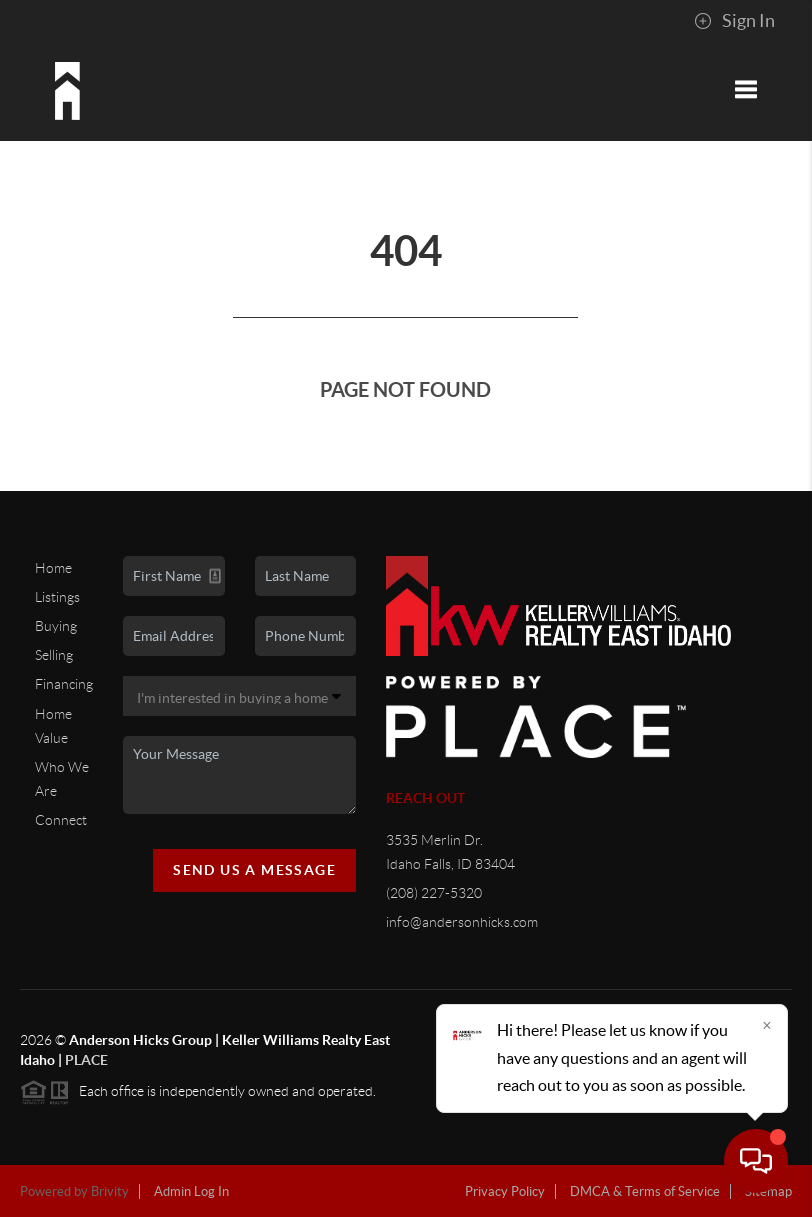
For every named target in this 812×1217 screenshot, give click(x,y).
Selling (54, 655)
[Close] (767, 1025)
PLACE (86, 1060)
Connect (61, 820)
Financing (64, 684)
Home (53, 568)
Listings (57, 597)
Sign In (734, 21)
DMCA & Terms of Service (645, 1191)
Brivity (110, 1191)
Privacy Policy (505, 1191)
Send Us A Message (254, 870)
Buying (56, 626)
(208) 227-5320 (434, 893)
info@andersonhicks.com (462, 922)
